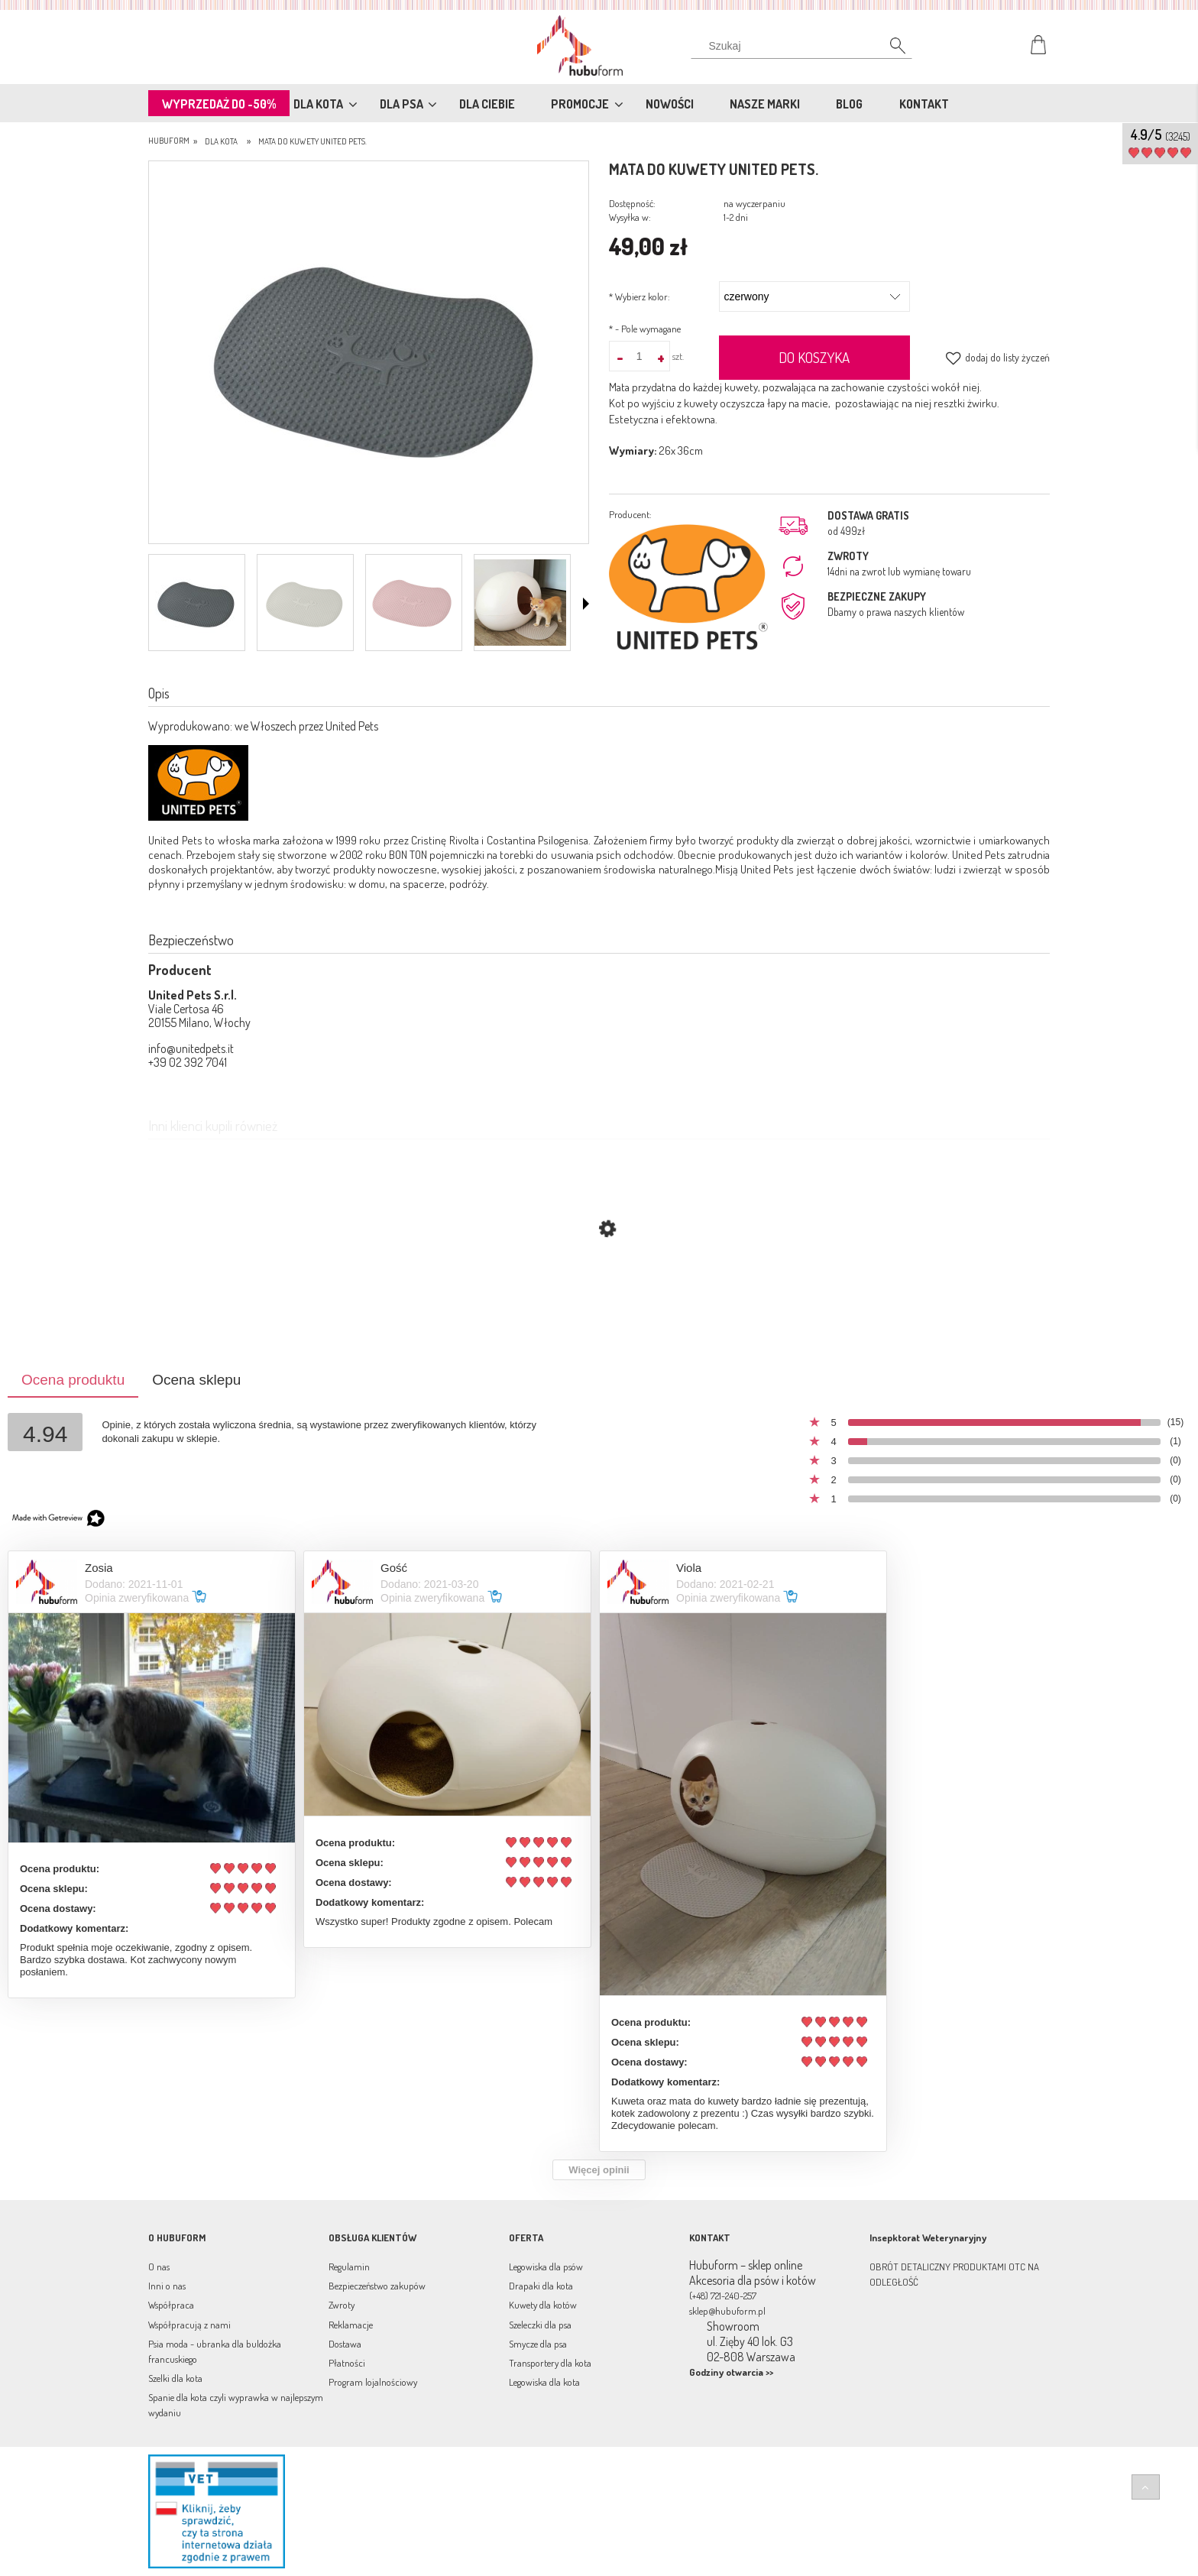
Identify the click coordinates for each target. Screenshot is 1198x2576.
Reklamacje (351, 2324)
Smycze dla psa (538, 2344)
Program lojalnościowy (373, 2382)
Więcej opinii (598, 2170)
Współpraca (171, 2305)
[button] (586, 604)
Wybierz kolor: (639, 296)
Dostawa (345, 2344)
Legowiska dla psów (546, 2266)
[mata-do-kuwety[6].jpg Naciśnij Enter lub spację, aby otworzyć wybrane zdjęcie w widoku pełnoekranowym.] (369, 354)
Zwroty (342, 2305)
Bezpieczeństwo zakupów (377, 2286)
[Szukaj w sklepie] (805, 46)
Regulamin (349, 2266)
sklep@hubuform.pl (727, 2311)
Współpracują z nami (189, 2324)
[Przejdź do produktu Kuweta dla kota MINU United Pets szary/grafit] (599, 1301)
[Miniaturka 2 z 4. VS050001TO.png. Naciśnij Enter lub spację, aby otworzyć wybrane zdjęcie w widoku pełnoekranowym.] (303, 602)
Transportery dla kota (550, 2363)
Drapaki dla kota (541, 2286)
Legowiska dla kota (544, 2382)
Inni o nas (167, 2286)
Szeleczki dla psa (540, 2324)
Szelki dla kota (175, 2378)
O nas (159, 2266)
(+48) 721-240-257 (722, 2295)
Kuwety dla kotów (543, 2305)
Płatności (347, 2363)
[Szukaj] (889, 49)
